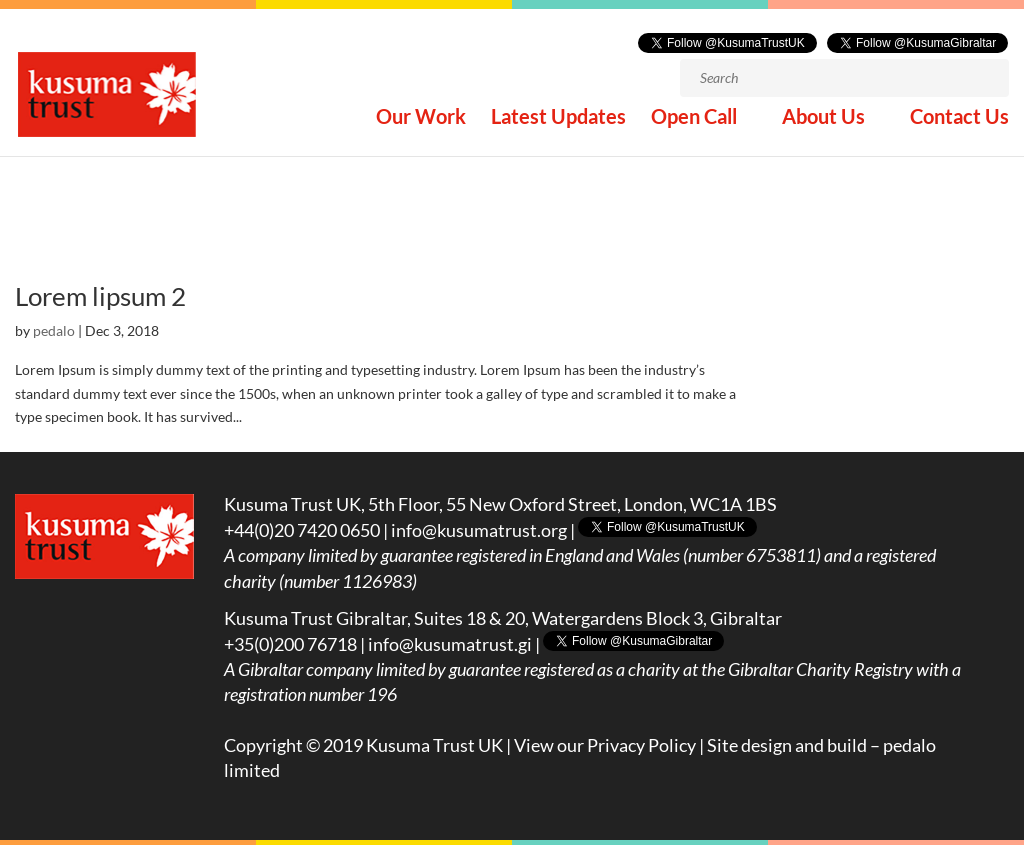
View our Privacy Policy (605, 745)
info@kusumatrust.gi (450, 644)
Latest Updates (558, 118)
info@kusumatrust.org (479, 530)
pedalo (54, 330)
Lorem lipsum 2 (100, 296)
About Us (823, 118)
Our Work (421, 118)
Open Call (694, 118)
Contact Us (959, 118)
